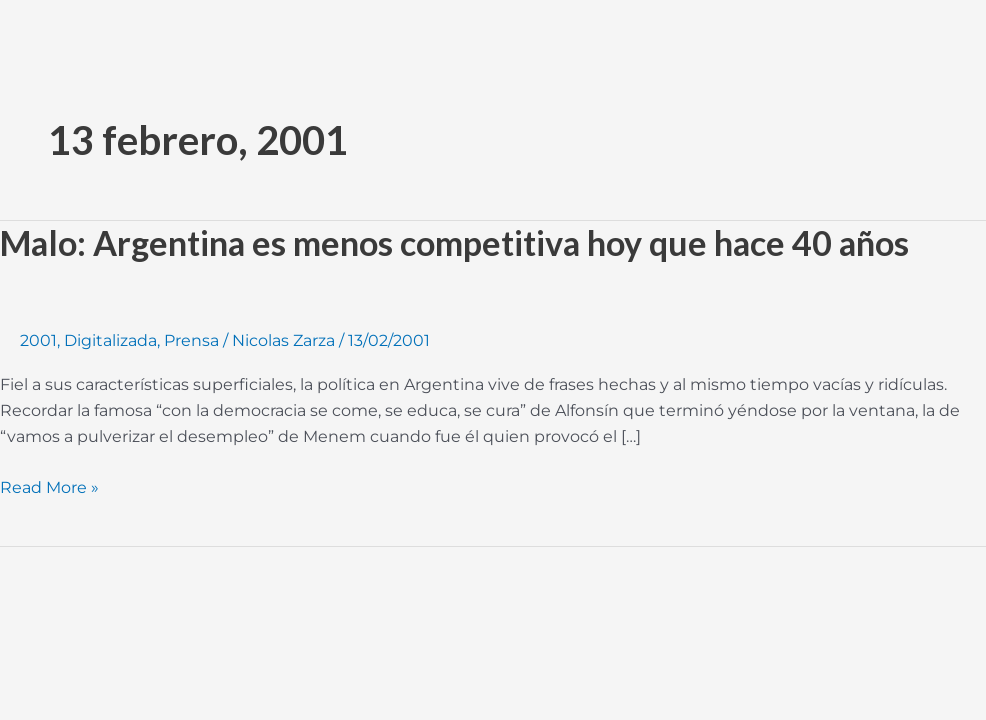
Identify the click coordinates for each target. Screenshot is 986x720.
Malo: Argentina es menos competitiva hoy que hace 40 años (454, 242)
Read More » (49, 486)
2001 (38, 340)
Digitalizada (110, 340)
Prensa (191, 340)
